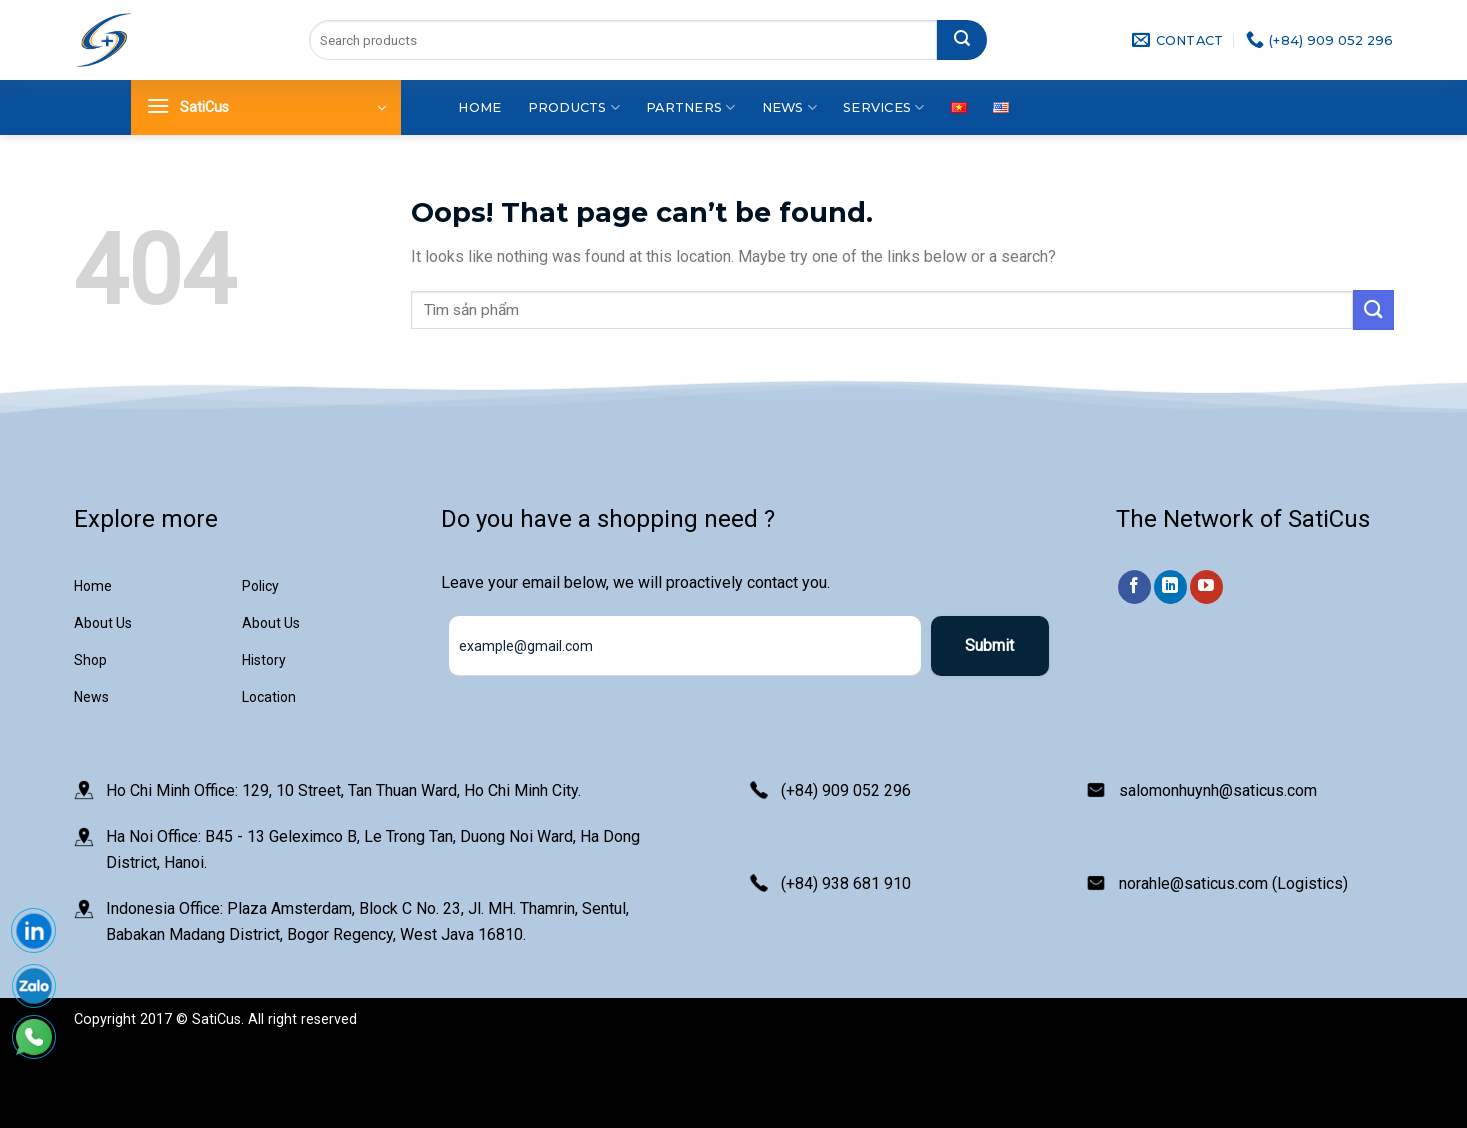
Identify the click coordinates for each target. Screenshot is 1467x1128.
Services (884, 107)
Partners (691, 107)
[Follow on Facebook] (1134, 587)
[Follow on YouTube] (1206, 587)
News (789, 107)
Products (574, 107)
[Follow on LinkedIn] (1170, 587)
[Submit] (962, 40)
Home (479, 107)
